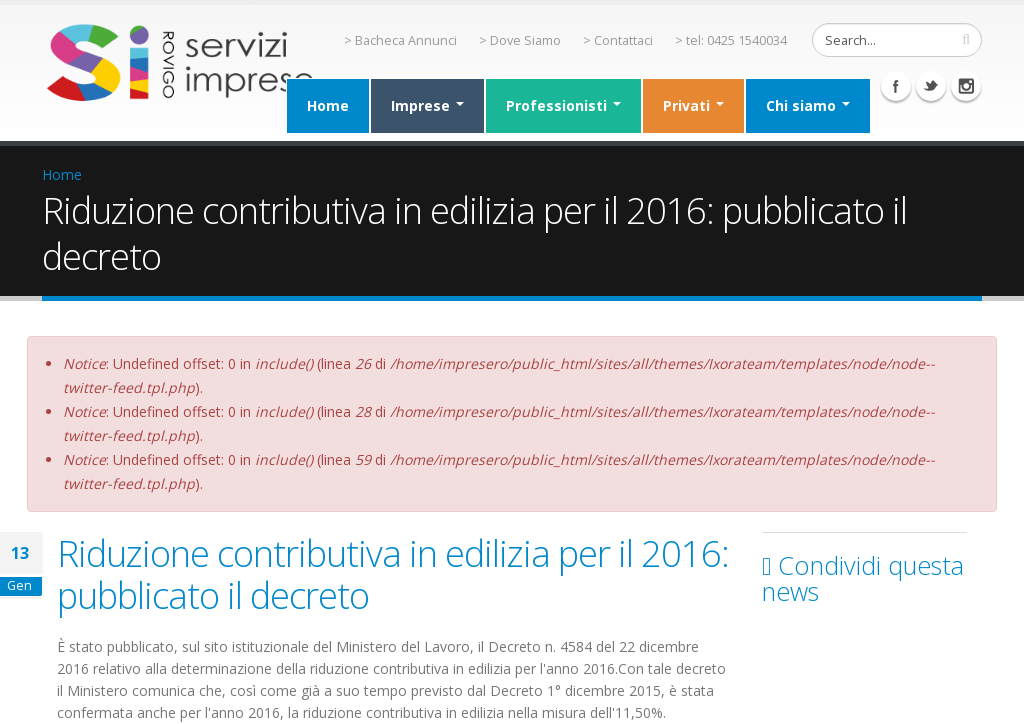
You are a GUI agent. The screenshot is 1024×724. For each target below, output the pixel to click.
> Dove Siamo (520, 40)
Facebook (896, 86)
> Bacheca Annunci (400, 40)
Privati (693, 105)
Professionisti (563, 105)
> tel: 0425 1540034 (731, 40)
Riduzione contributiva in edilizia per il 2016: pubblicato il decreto (393, 574)
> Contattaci (618, 40)
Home (328, 105)
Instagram (966, 86)
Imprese (427, 105)
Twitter (931, 86)
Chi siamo (808, 105)
